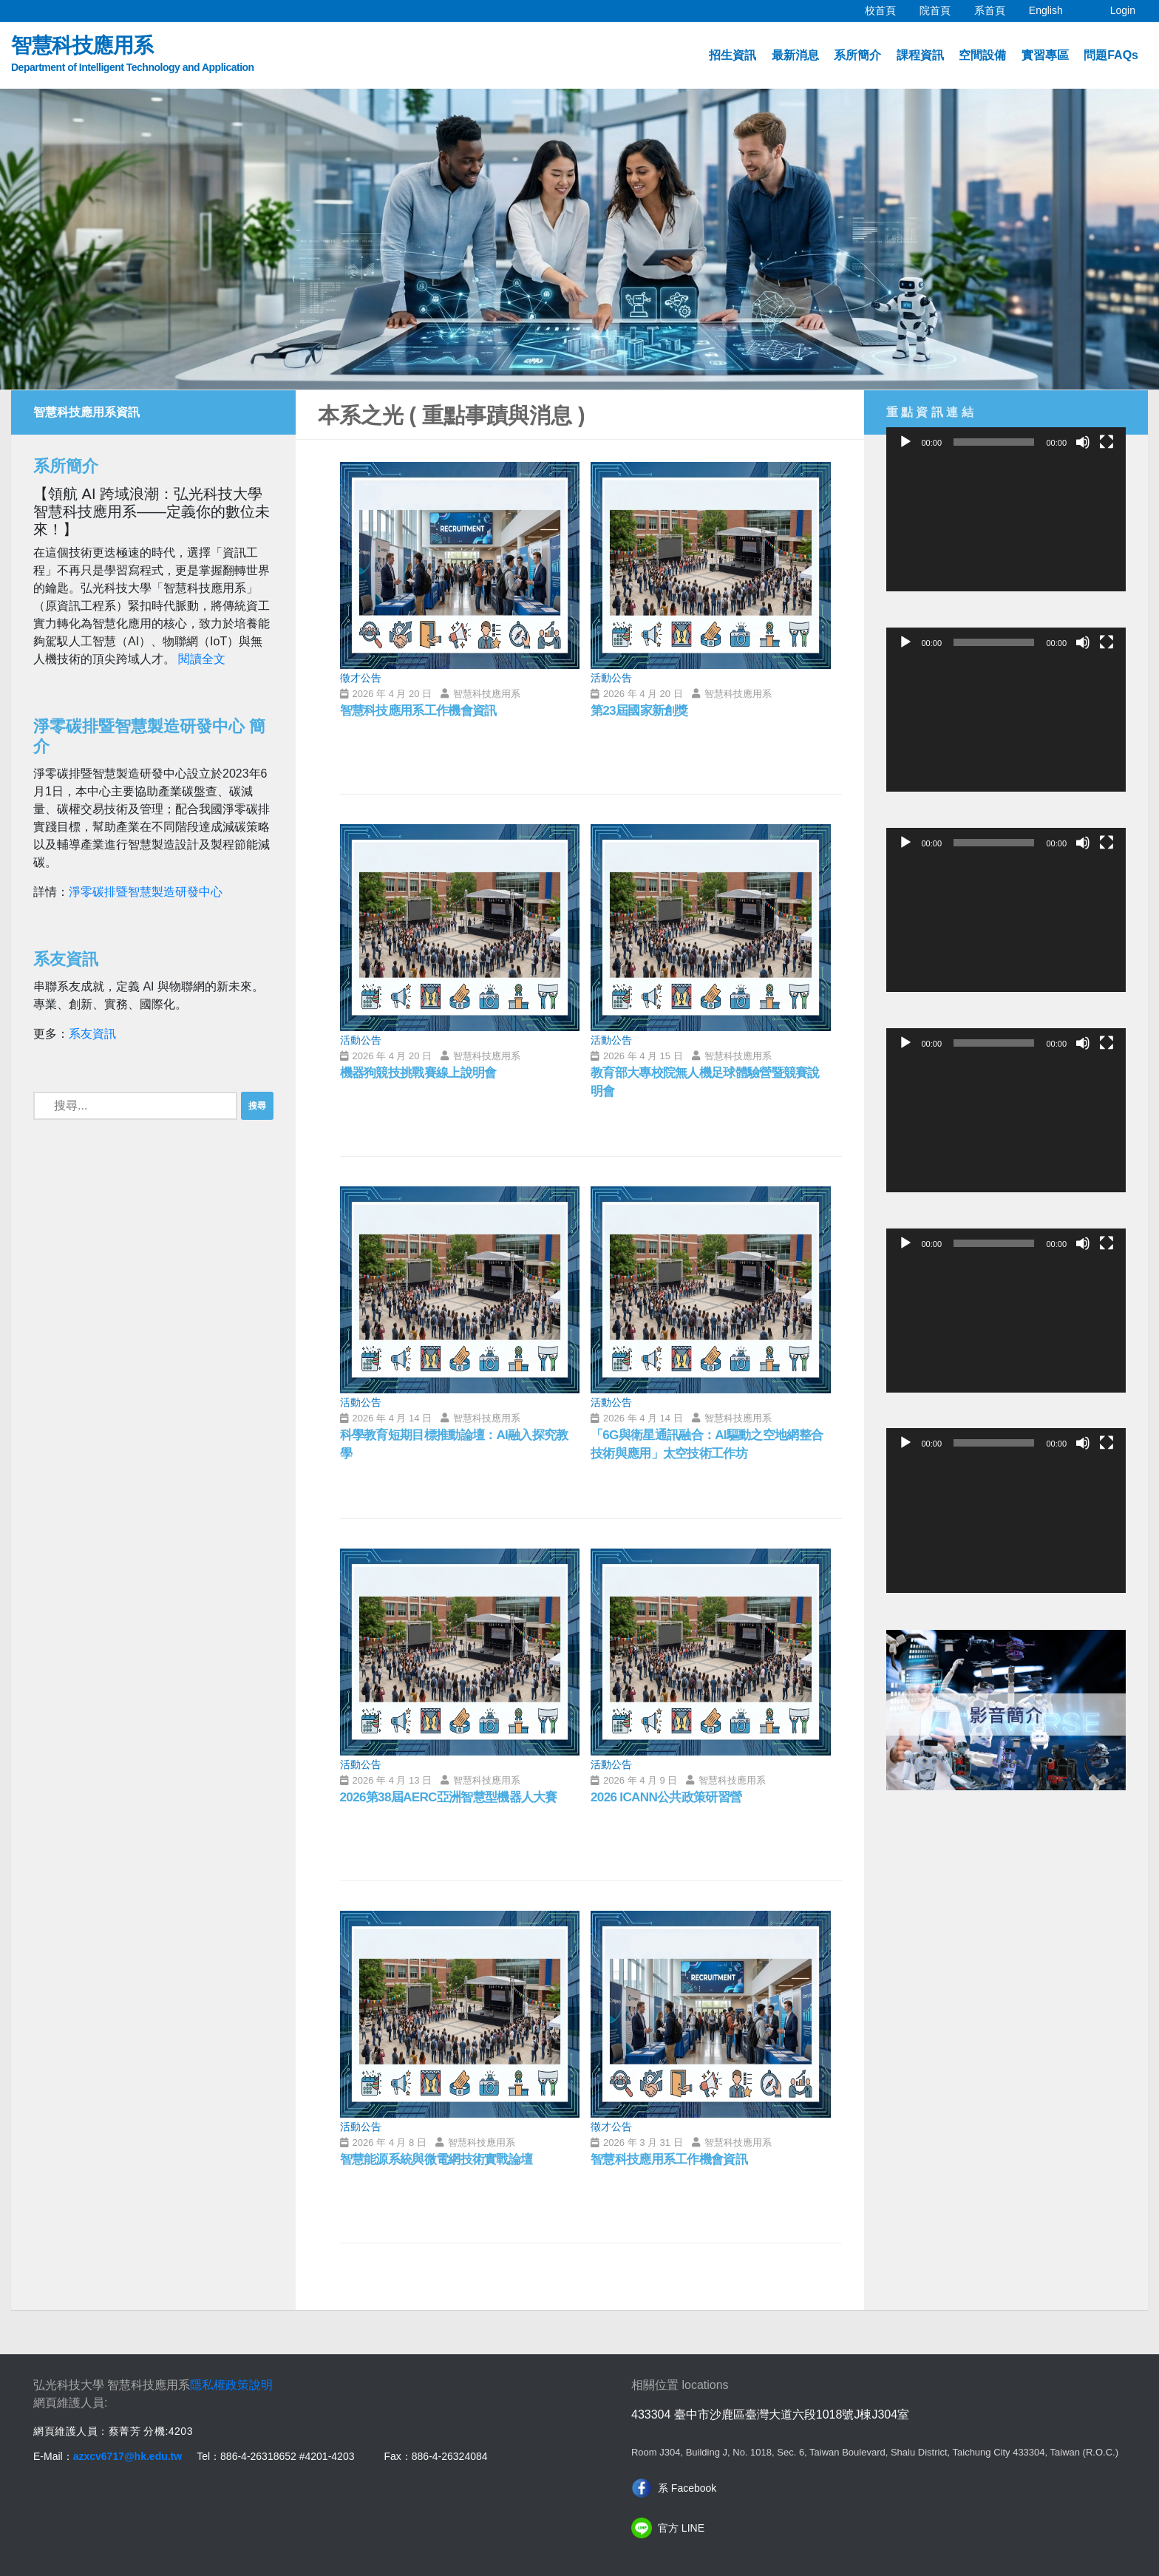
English (1052, 8)
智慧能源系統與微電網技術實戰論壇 (442, 2159)
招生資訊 (732, 55)
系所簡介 (857, 55)
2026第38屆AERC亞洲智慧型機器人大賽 (454, 1797)
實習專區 (1045, 55)
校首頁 (886, 8)
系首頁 (995, 8)
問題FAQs (1111, 55)
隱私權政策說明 (231, 2385)
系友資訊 (92, 1033)
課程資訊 (920, 55)
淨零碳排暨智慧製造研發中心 (145, 892)
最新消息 (795, 55)
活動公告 (611, 678)
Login (1122, 10)
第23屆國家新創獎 (642, 711)
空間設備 (982, 55)
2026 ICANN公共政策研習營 (670, 1797)
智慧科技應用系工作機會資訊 (423, 711)
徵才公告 (360, 678)
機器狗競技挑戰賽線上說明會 (423, 1073)
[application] (1006, 524)
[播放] (905, 442)
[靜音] (1082, 442)
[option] (579, 239)
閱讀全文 (201, 659)
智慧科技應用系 (132, 55)
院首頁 (941, 8)
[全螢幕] (1106, 442)
